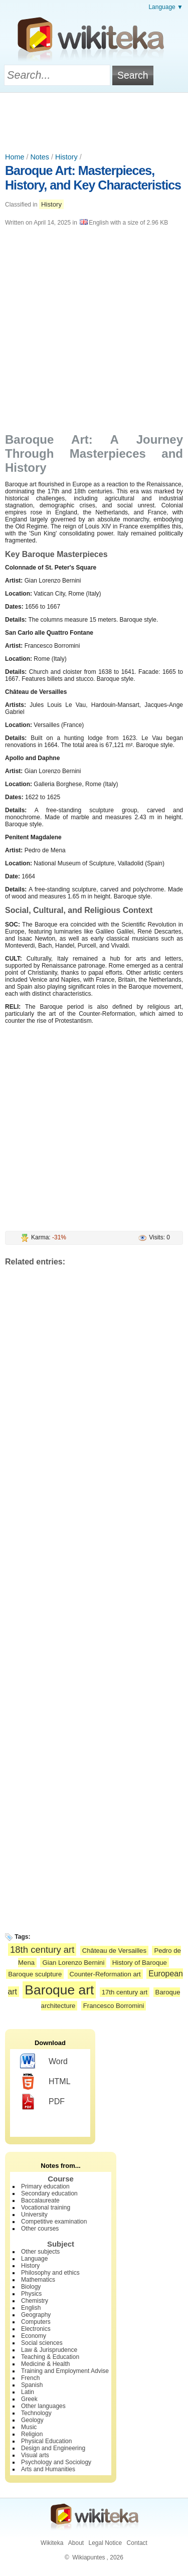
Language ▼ (165, 7)
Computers (36, 2321)
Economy (33, 2335)
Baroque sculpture (35, 1974)
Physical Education (46, 2441)
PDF (42, 2102)
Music (29, 2427)
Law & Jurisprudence (49, 2349)
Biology (31, 2286)
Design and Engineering (53, 2448)
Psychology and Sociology (56, 2462)
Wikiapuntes (88, 2557)
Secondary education (49, 2193)
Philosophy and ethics (50, 2272)
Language (34, 2258)
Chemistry (34, 2300)
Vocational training (45, 2207)
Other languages (43, 2406)
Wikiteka (52, 2542)
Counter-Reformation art (105, 1974)
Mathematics (38, 2279)
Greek (29, 2399)
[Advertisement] (94, 120)
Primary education (45, 2186)
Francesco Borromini (113, 2005)
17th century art (125, 1992)
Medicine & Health (45, 2363)
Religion (32, 2434)
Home (14, 157)
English (31, 2307)
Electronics (36, 2328)
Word (44, 2062)
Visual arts (35, 2455)
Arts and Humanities (48, 2469)
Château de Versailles (114, 1950)
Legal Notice (105, 2542)
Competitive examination (54, 2221)
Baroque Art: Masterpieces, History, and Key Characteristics (93, 177)
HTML (45, 2082)
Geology (32, 2420)
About (76, 2542)
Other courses (40, 2228)
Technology (36, 2413)
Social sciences (42, 2342)
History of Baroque (139, 1962)
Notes (39, 157)
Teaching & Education (50, 2356)
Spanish (32, 2384)
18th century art (42, 1949)
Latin (27, 2392)
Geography (36, 2314)
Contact (137, 2542)
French (30, 2377)
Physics (31, 2293)
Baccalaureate (40, 2200)
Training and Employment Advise (65, 2370)
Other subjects (40, 2251)
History (66, 157)
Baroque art (59, 1989)
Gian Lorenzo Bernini (73, 1962)
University (34, 2214)
